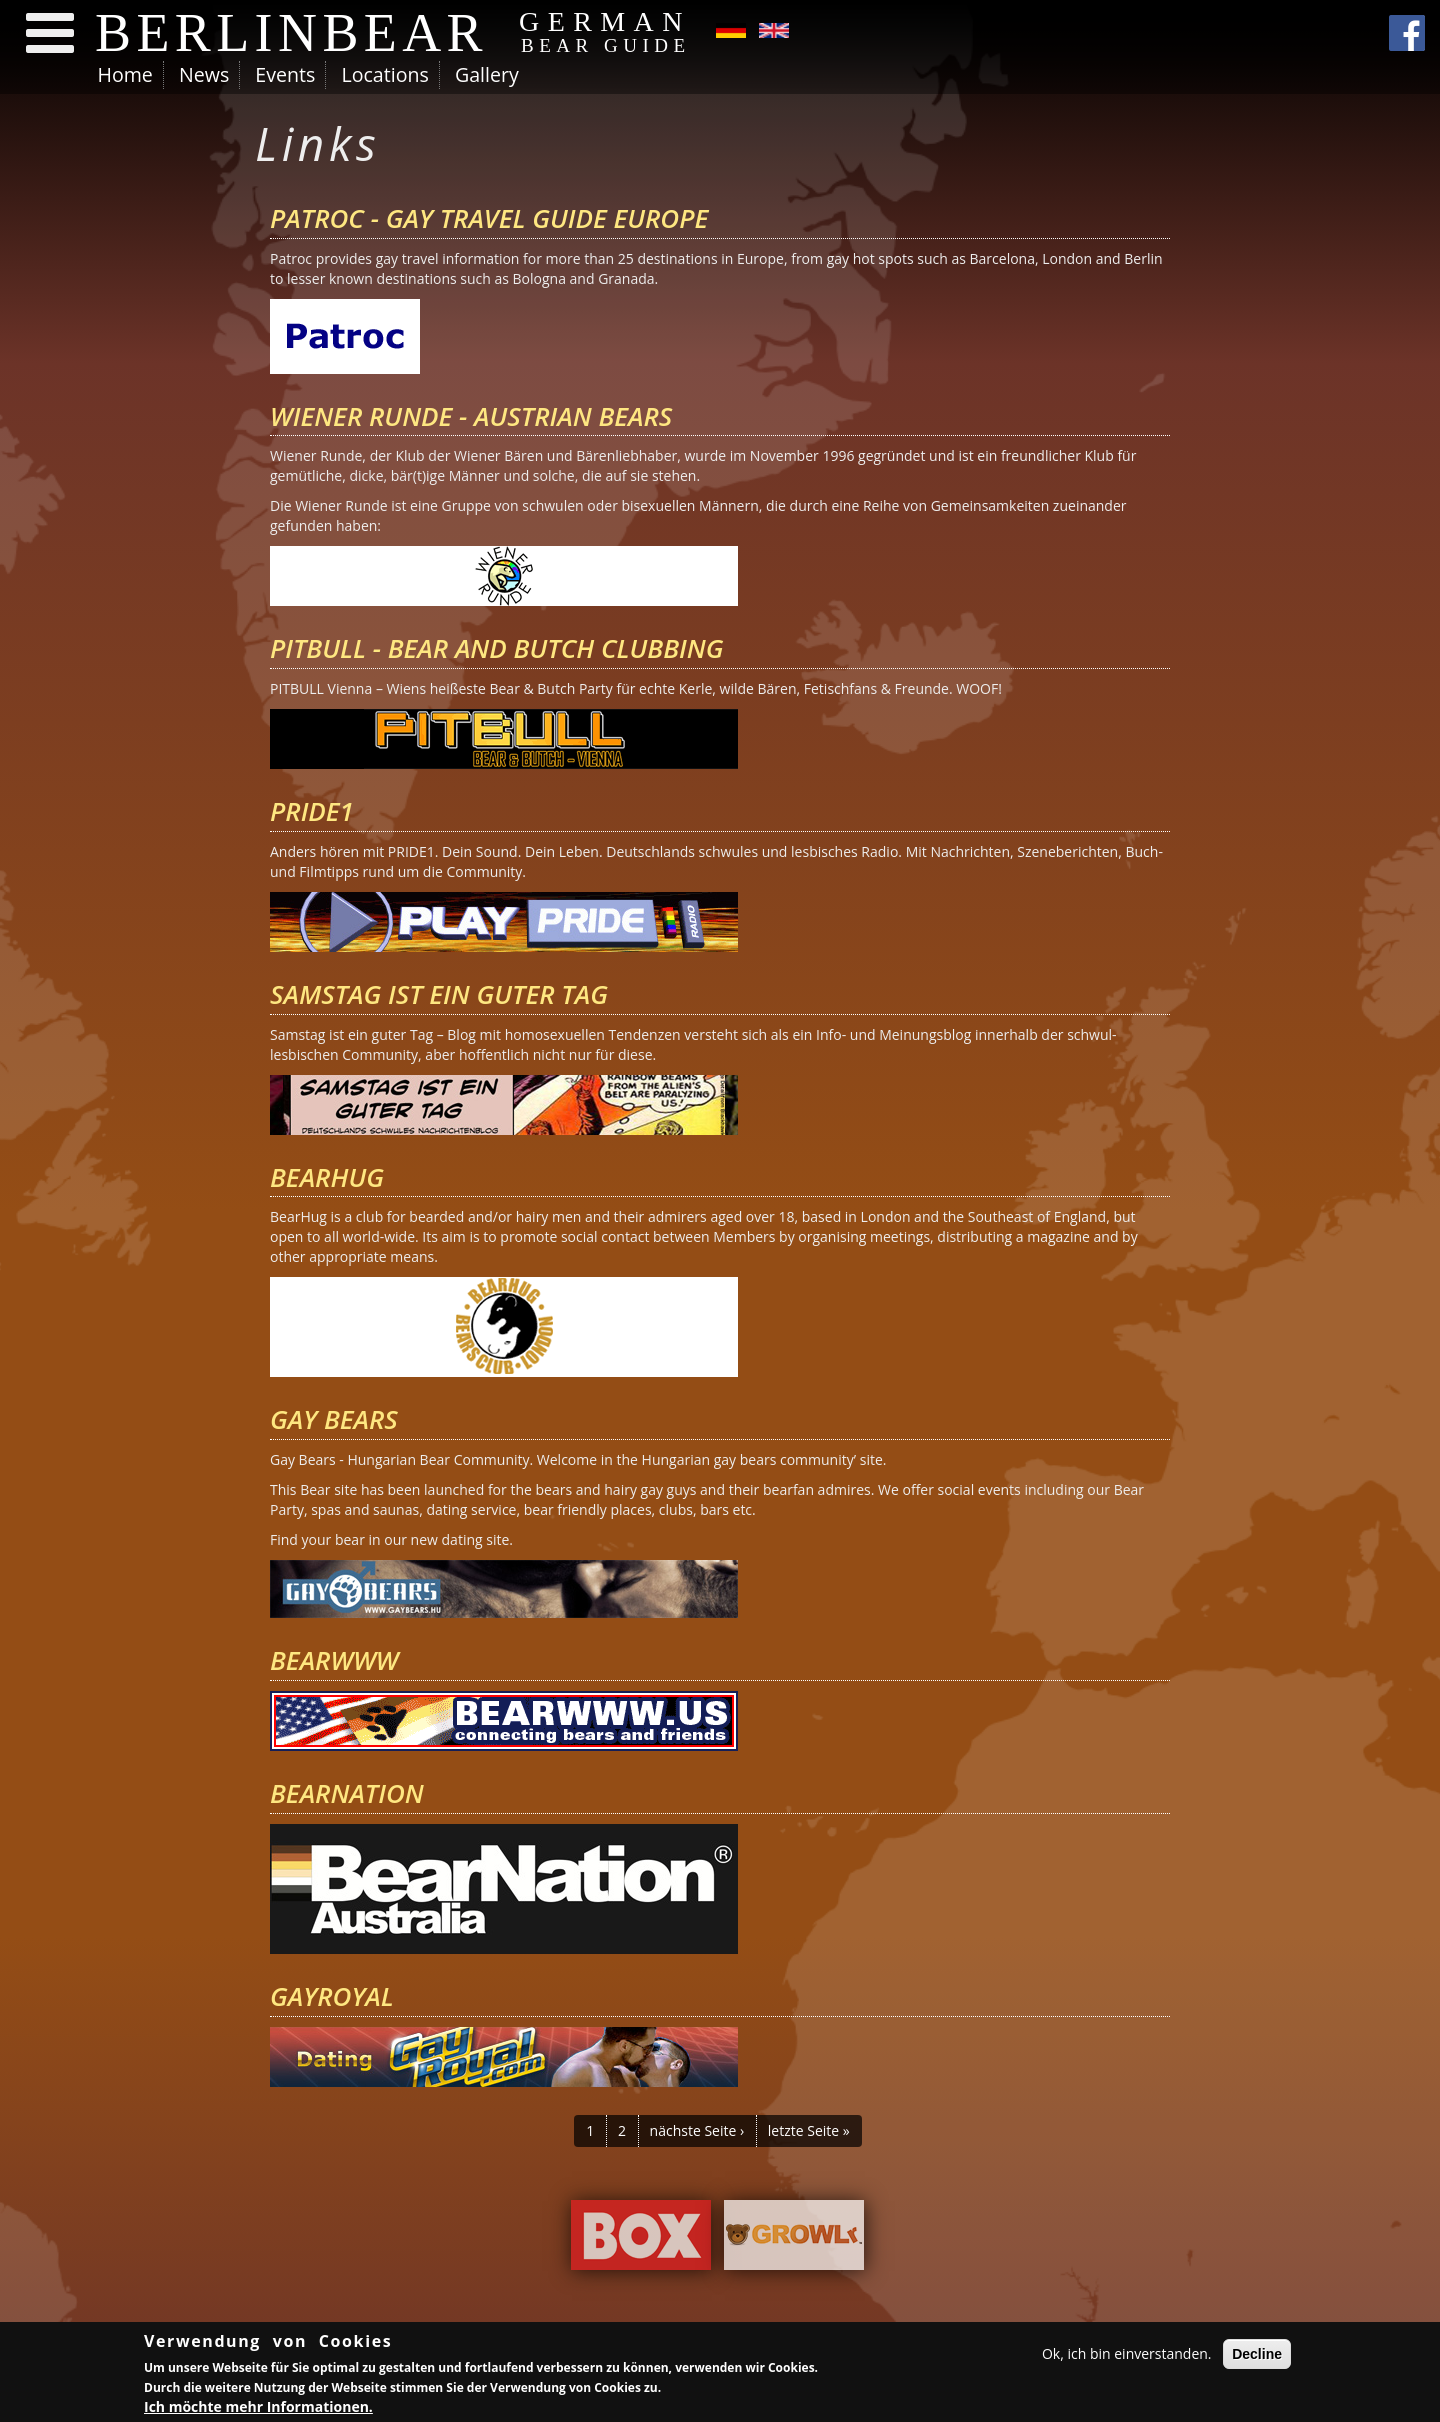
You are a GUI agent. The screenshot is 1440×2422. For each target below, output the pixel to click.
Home (125, 74)
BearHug (327, 1177)
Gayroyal (332, 1996)
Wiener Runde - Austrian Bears (471, 416)
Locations (384, 74)
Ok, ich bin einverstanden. (1127, 2355)
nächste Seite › (697, 2130)
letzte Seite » (809, 2130)
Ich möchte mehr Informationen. (258, 2408)
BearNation (347, 1793)
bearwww (334, 1660)
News (204, 74)
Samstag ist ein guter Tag (439, 994)
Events (285, 74)
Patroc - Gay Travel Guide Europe (489, 218)
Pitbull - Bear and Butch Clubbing (497, 648)
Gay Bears (334, 1419)
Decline (1257, 2356)
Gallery (487, 74)
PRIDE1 (312, 811)
